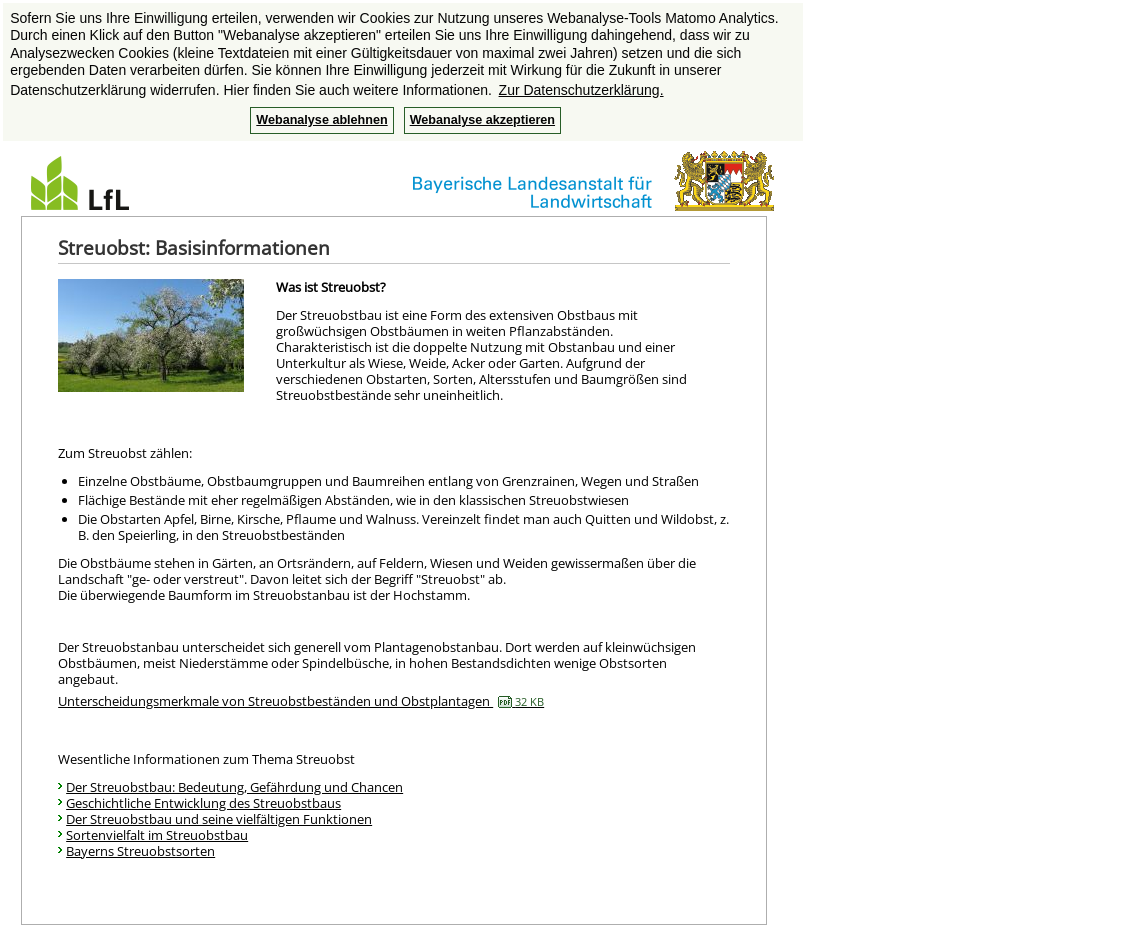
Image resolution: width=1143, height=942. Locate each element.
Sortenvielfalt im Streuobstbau (157, 835)
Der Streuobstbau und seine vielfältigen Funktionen (219, 819)
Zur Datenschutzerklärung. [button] (581, 90)
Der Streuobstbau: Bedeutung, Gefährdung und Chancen (234, 787)
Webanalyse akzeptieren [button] (482, 120)
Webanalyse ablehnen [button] (321, 120)
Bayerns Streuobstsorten (140, 851)
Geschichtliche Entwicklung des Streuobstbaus (203, 803)
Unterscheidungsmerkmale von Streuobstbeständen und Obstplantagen (301, 701)
